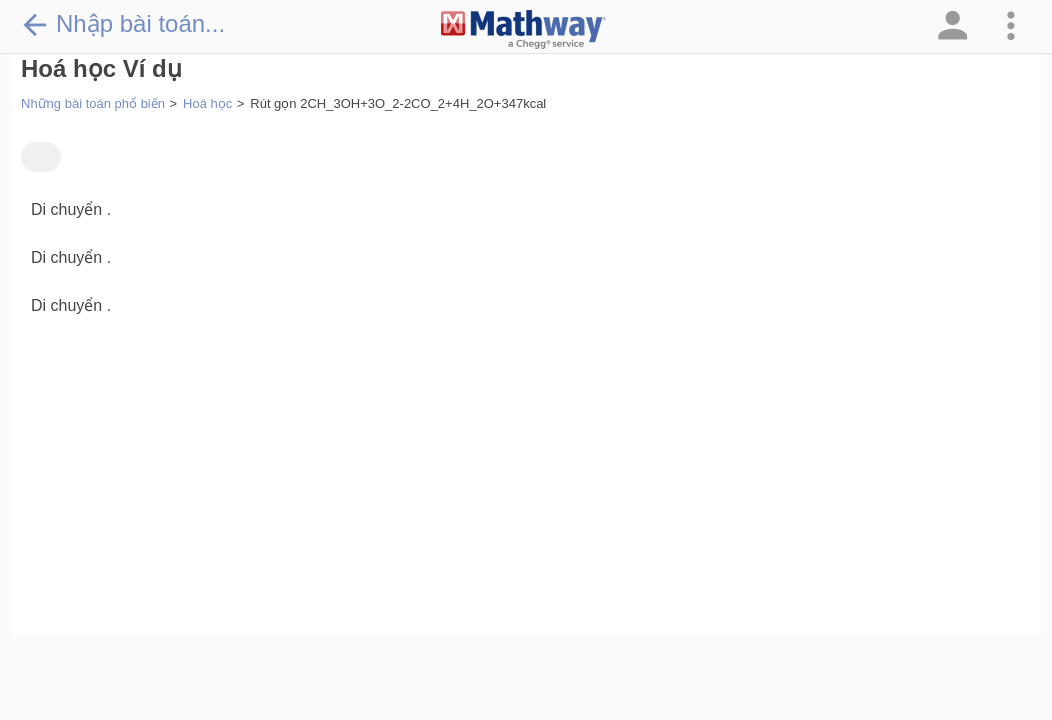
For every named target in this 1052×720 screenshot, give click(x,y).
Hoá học (207, 103)
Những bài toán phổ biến (93, 103)
